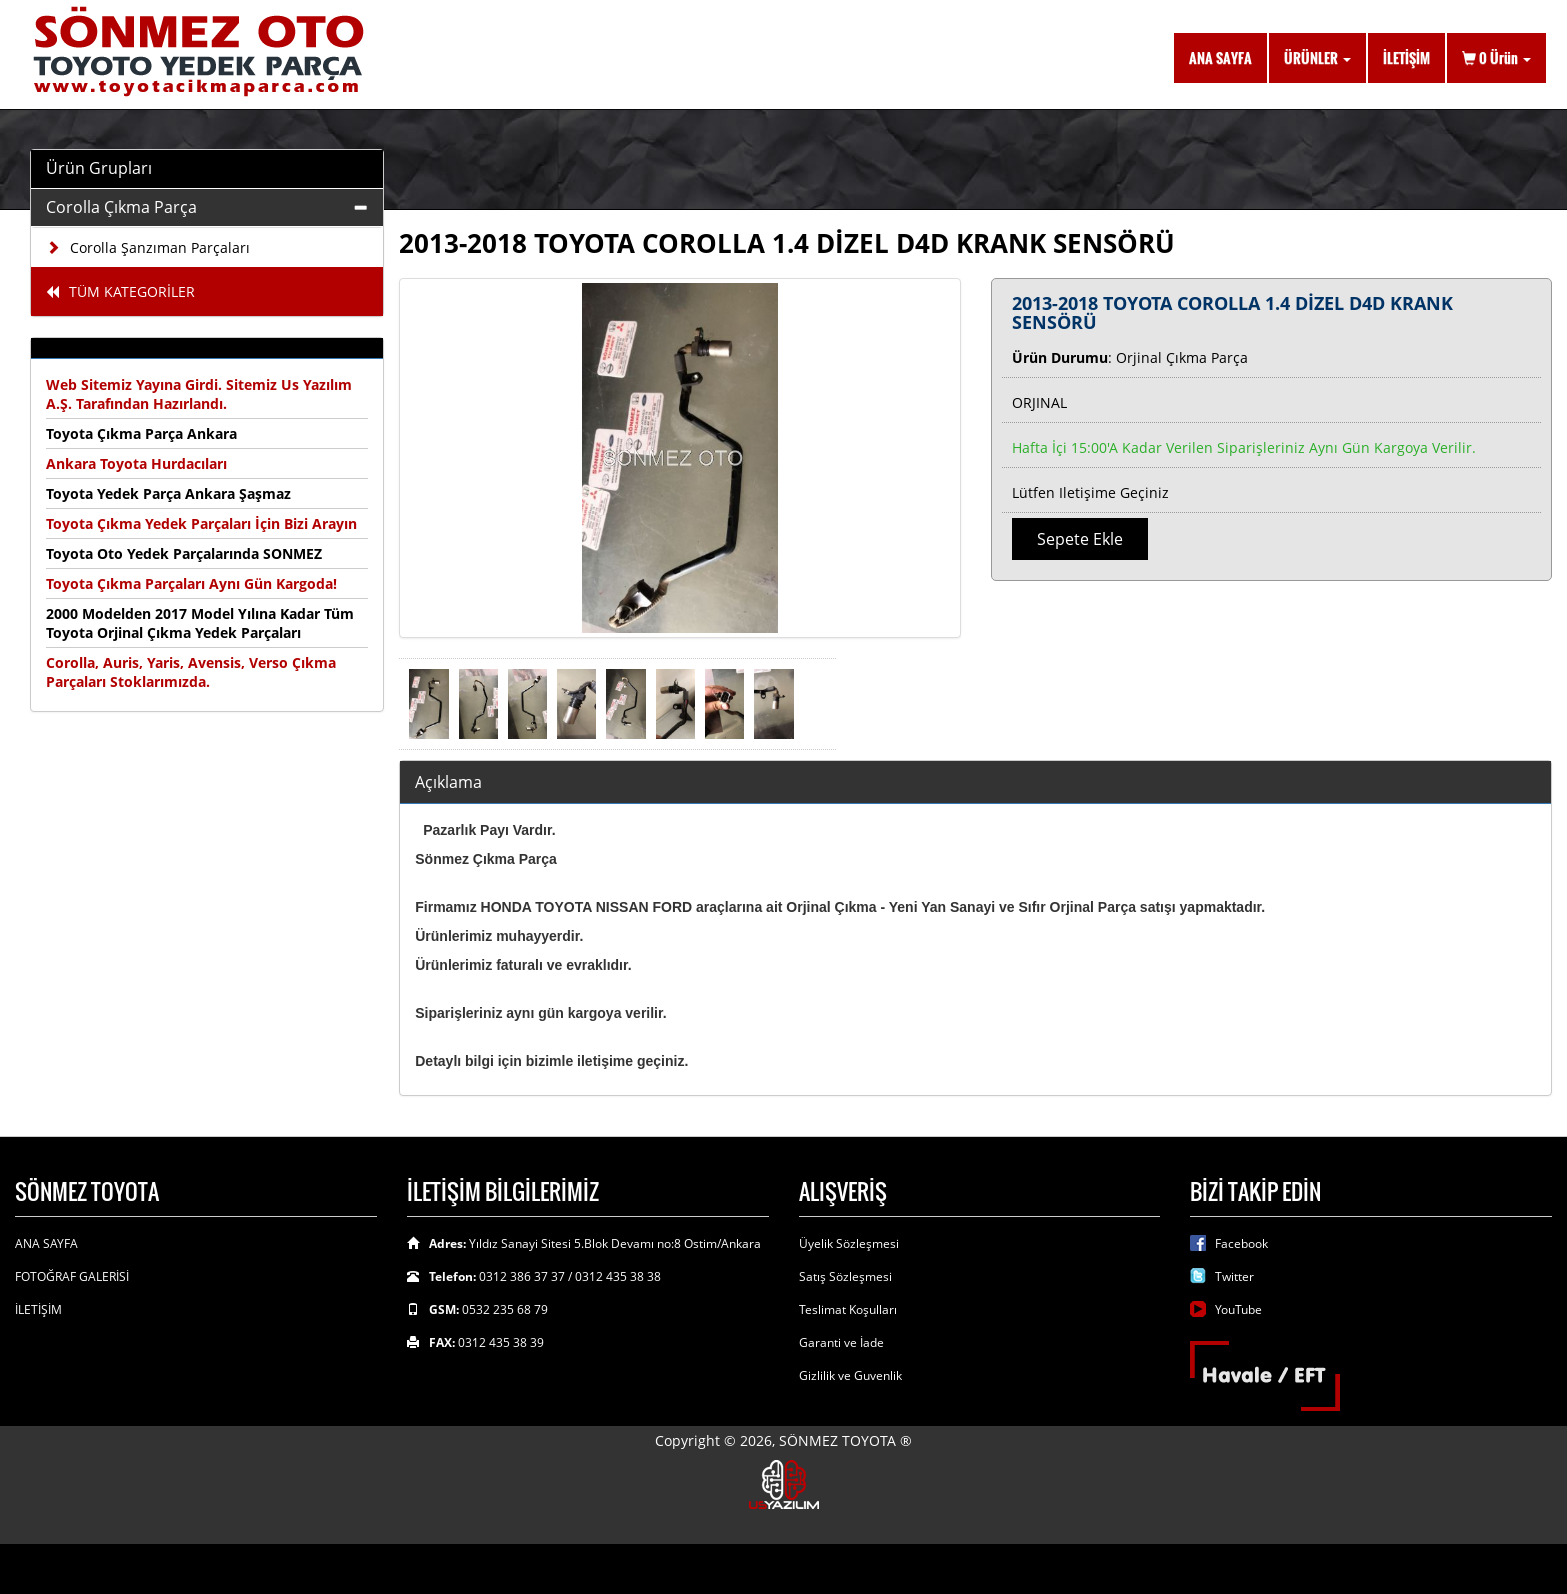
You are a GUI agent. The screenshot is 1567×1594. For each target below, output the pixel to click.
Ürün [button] (1496, 57)
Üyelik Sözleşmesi (849, 1243)
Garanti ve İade (841, 1342)
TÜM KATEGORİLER (120, 291)
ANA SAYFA (1220, 57)
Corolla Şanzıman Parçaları (148, 247)
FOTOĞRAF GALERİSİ (72, 1276)
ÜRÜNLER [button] (1317, 57)
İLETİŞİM (1406, 57)
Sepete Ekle (1080, 539)
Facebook (1241, 1243)
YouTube (1238, 1309)
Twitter (1234, 1276)
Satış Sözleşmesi (845, 1276)
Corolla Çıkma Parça (121, 207)
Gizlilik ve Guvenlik (850, 1375)
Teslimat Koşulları (848, 1309)
